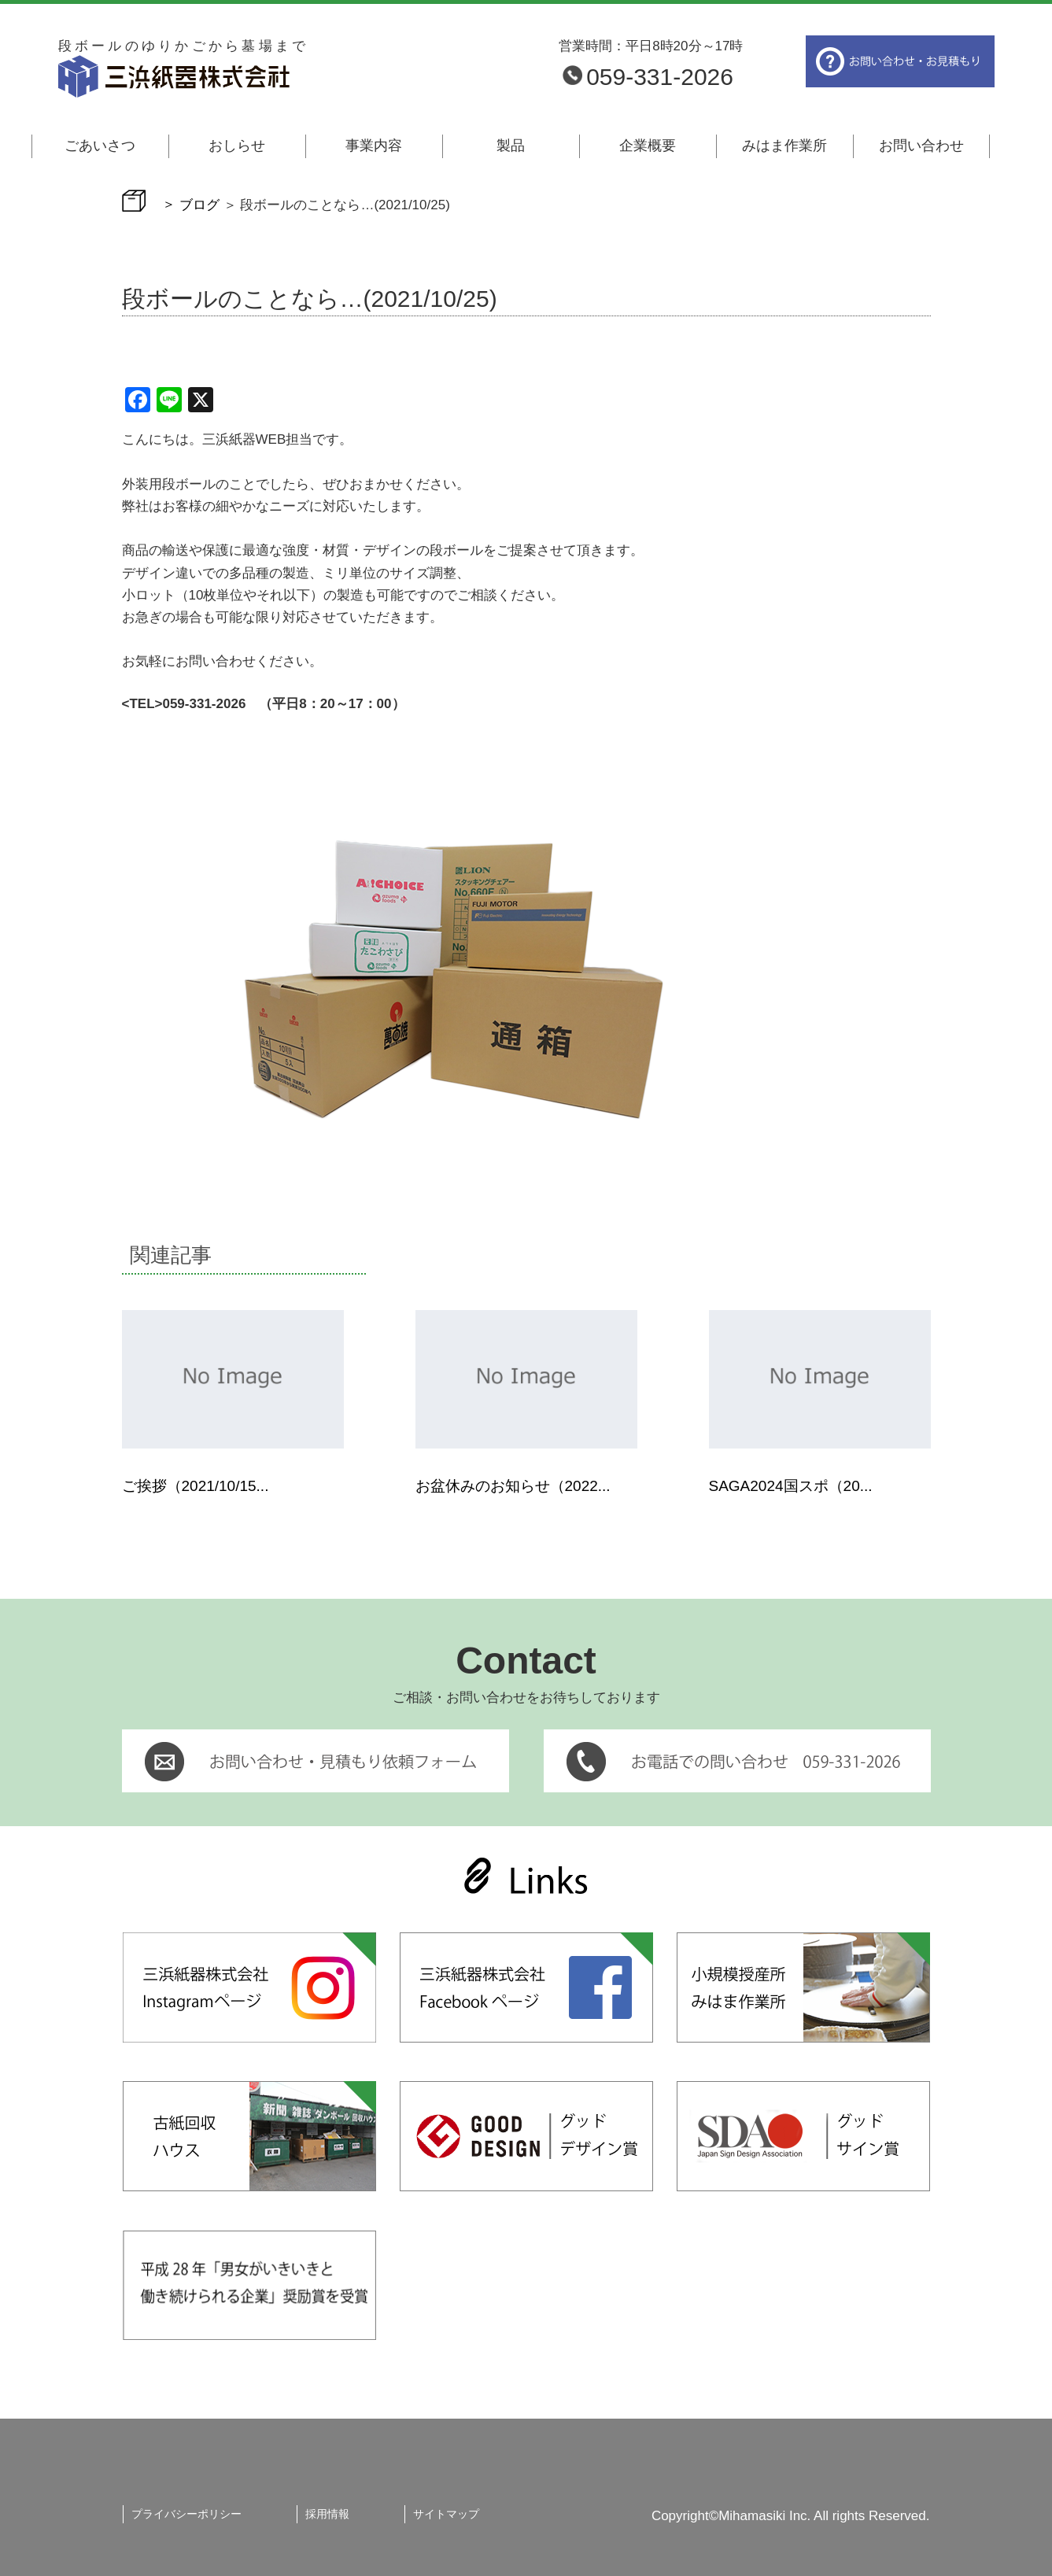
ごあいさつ (100, 145)
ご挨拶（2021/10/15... (195, 1486)
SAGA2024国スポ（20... (791, 1486)
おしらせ (237, 145)
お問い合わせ (921, 145)
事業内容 (373, 145)
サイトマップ (446, 2514)
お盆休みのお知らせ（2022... (513, 1486)
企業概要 (647, 145)
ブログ (199, 204)
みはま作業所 (784, 145)
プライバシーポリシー (186, 2514)
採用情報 (327, 2514)
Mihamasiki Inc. (764, 2515)
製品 (510, 145)
